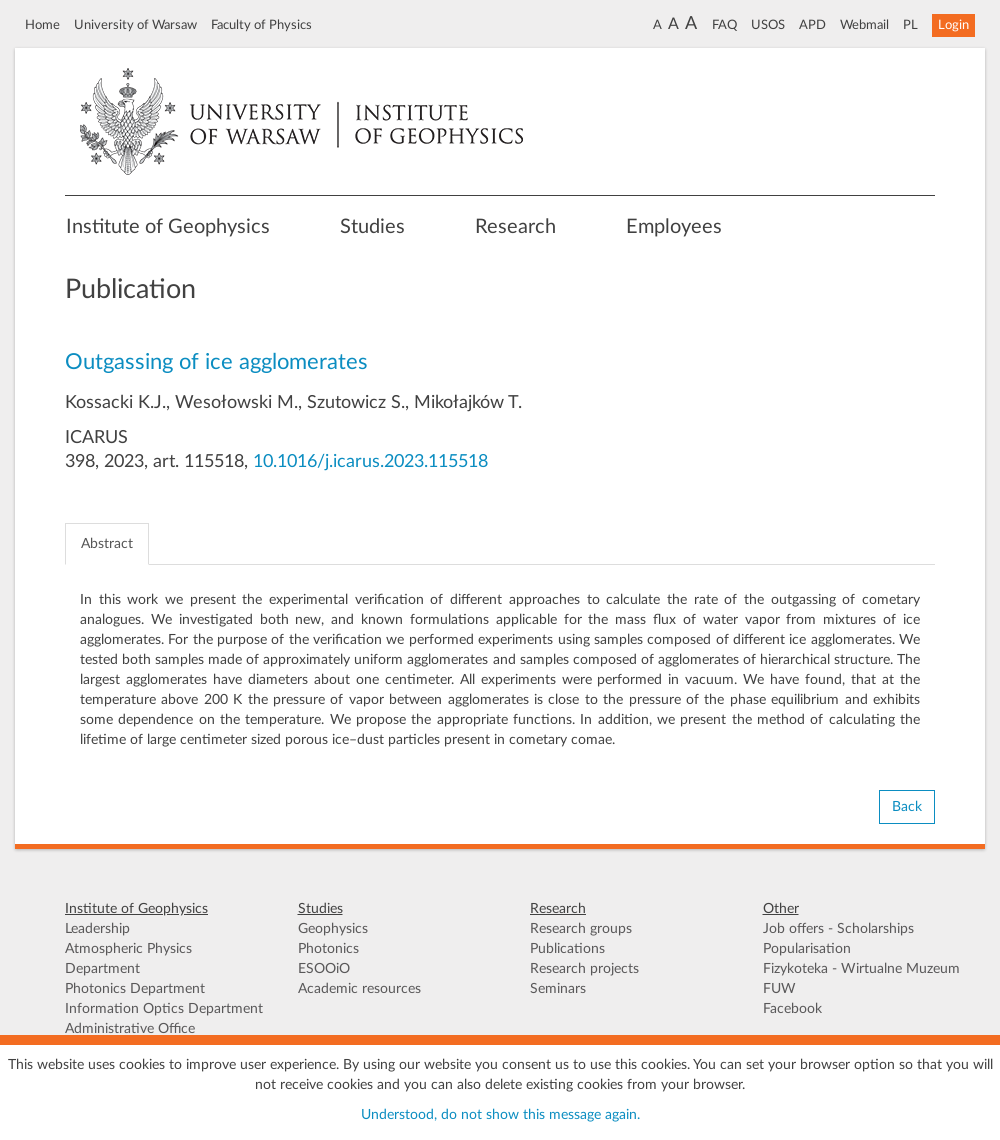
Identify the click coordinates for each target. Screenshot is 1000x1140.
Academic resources (359, 989)
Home (42, 25)
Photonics (328, 949)
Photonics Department (135, 989)
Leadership (97, 929)
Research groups (581, 929)
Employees (674, 227)
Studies (372, 227)
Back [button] (907, 807)
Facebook (792, 1009)
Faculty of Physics (261, 25)
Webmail (864, 25)
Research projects (584, 969)
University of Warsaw (135, 25)
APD (812, 25)
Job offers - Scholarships (838, 929)
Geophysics (333, 929)
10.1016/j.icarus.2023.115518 (370, 462)
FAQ (724, 25)
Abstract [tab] (107, 544)
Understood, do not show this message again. (500, 1115)
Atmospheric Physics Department (128, 959)
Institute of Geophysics (168, 227)
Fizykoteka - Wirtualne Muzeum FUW (861, 979)
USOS (768, 25)
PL (910, 25)
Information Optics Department (164, 1009)
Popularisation (807, 949)
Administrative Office (130, 1029)
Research (515, 227)
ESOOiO (324, 969)
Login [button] (953, 25)
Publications (567, 949)
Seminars (558, 989)
